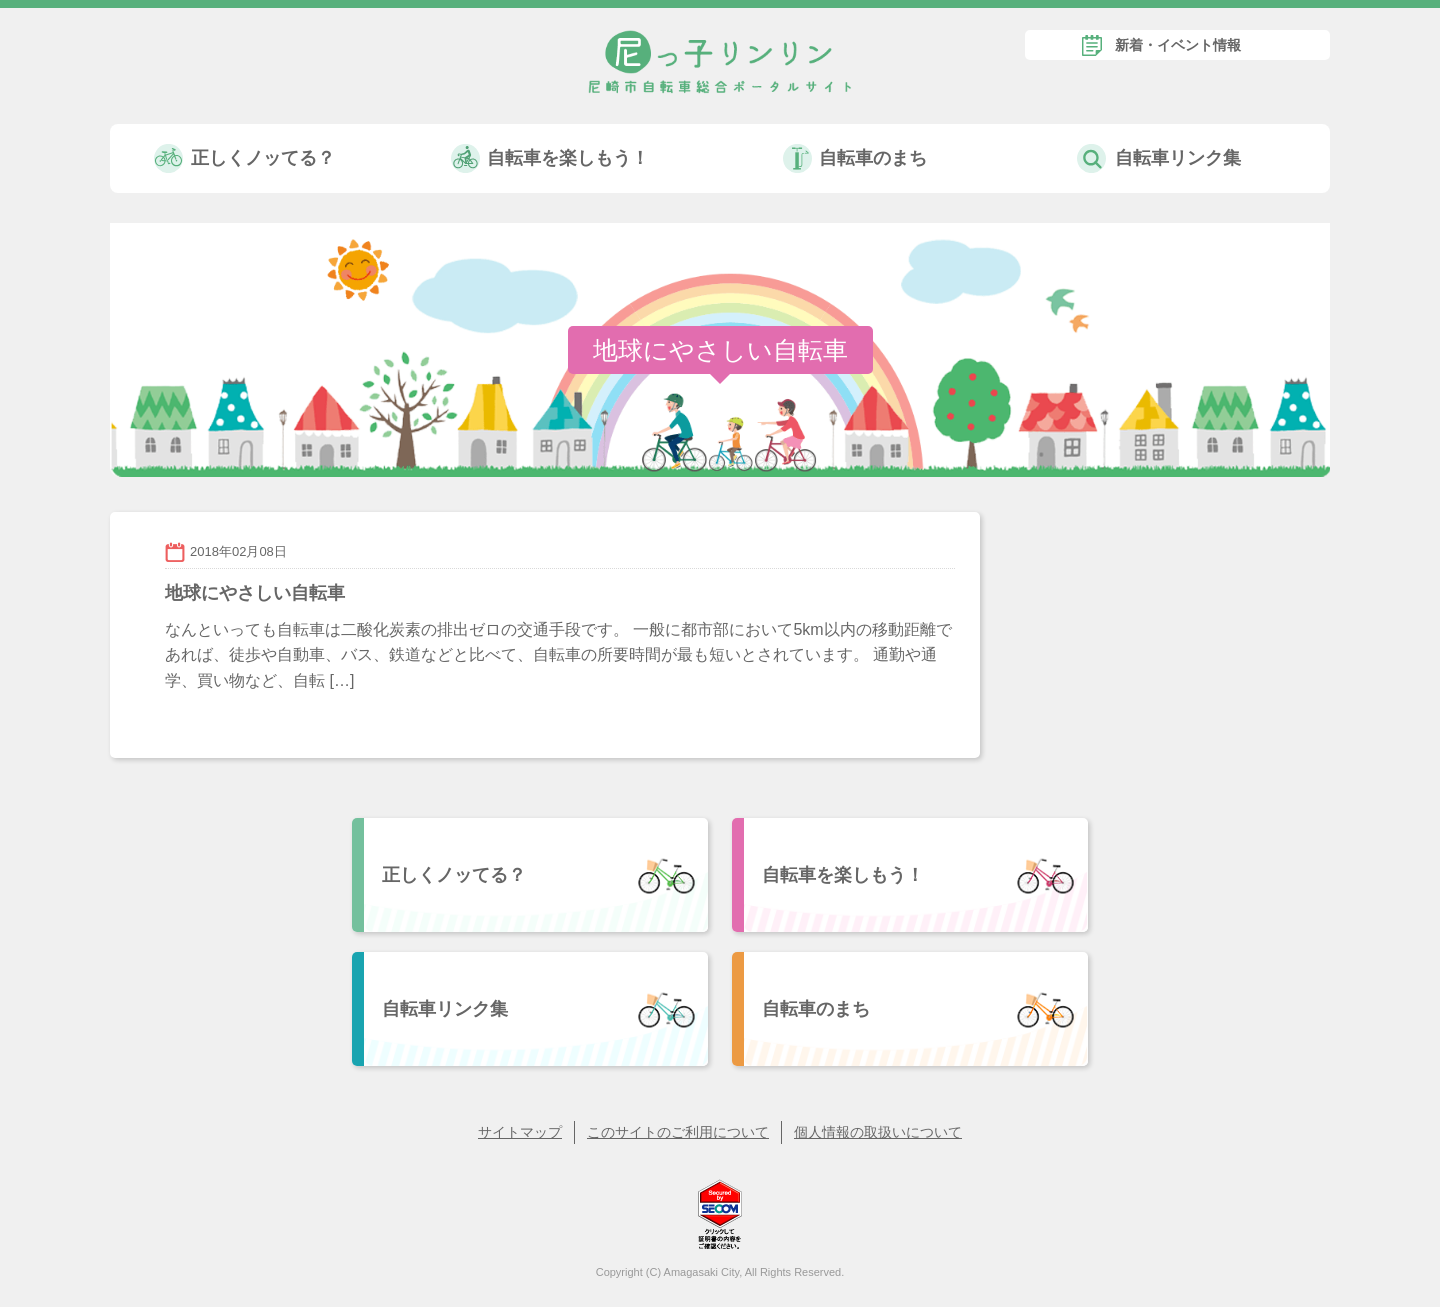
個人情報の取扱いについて (878, 1132)
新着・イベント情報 (1178, 45)
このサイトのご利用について (678, 1132)
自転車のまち (873, 158)
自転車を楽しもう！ (568, 158)
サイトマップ (520, 1132)
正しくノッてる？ (263, 158)
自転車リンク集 (1178, 158)
